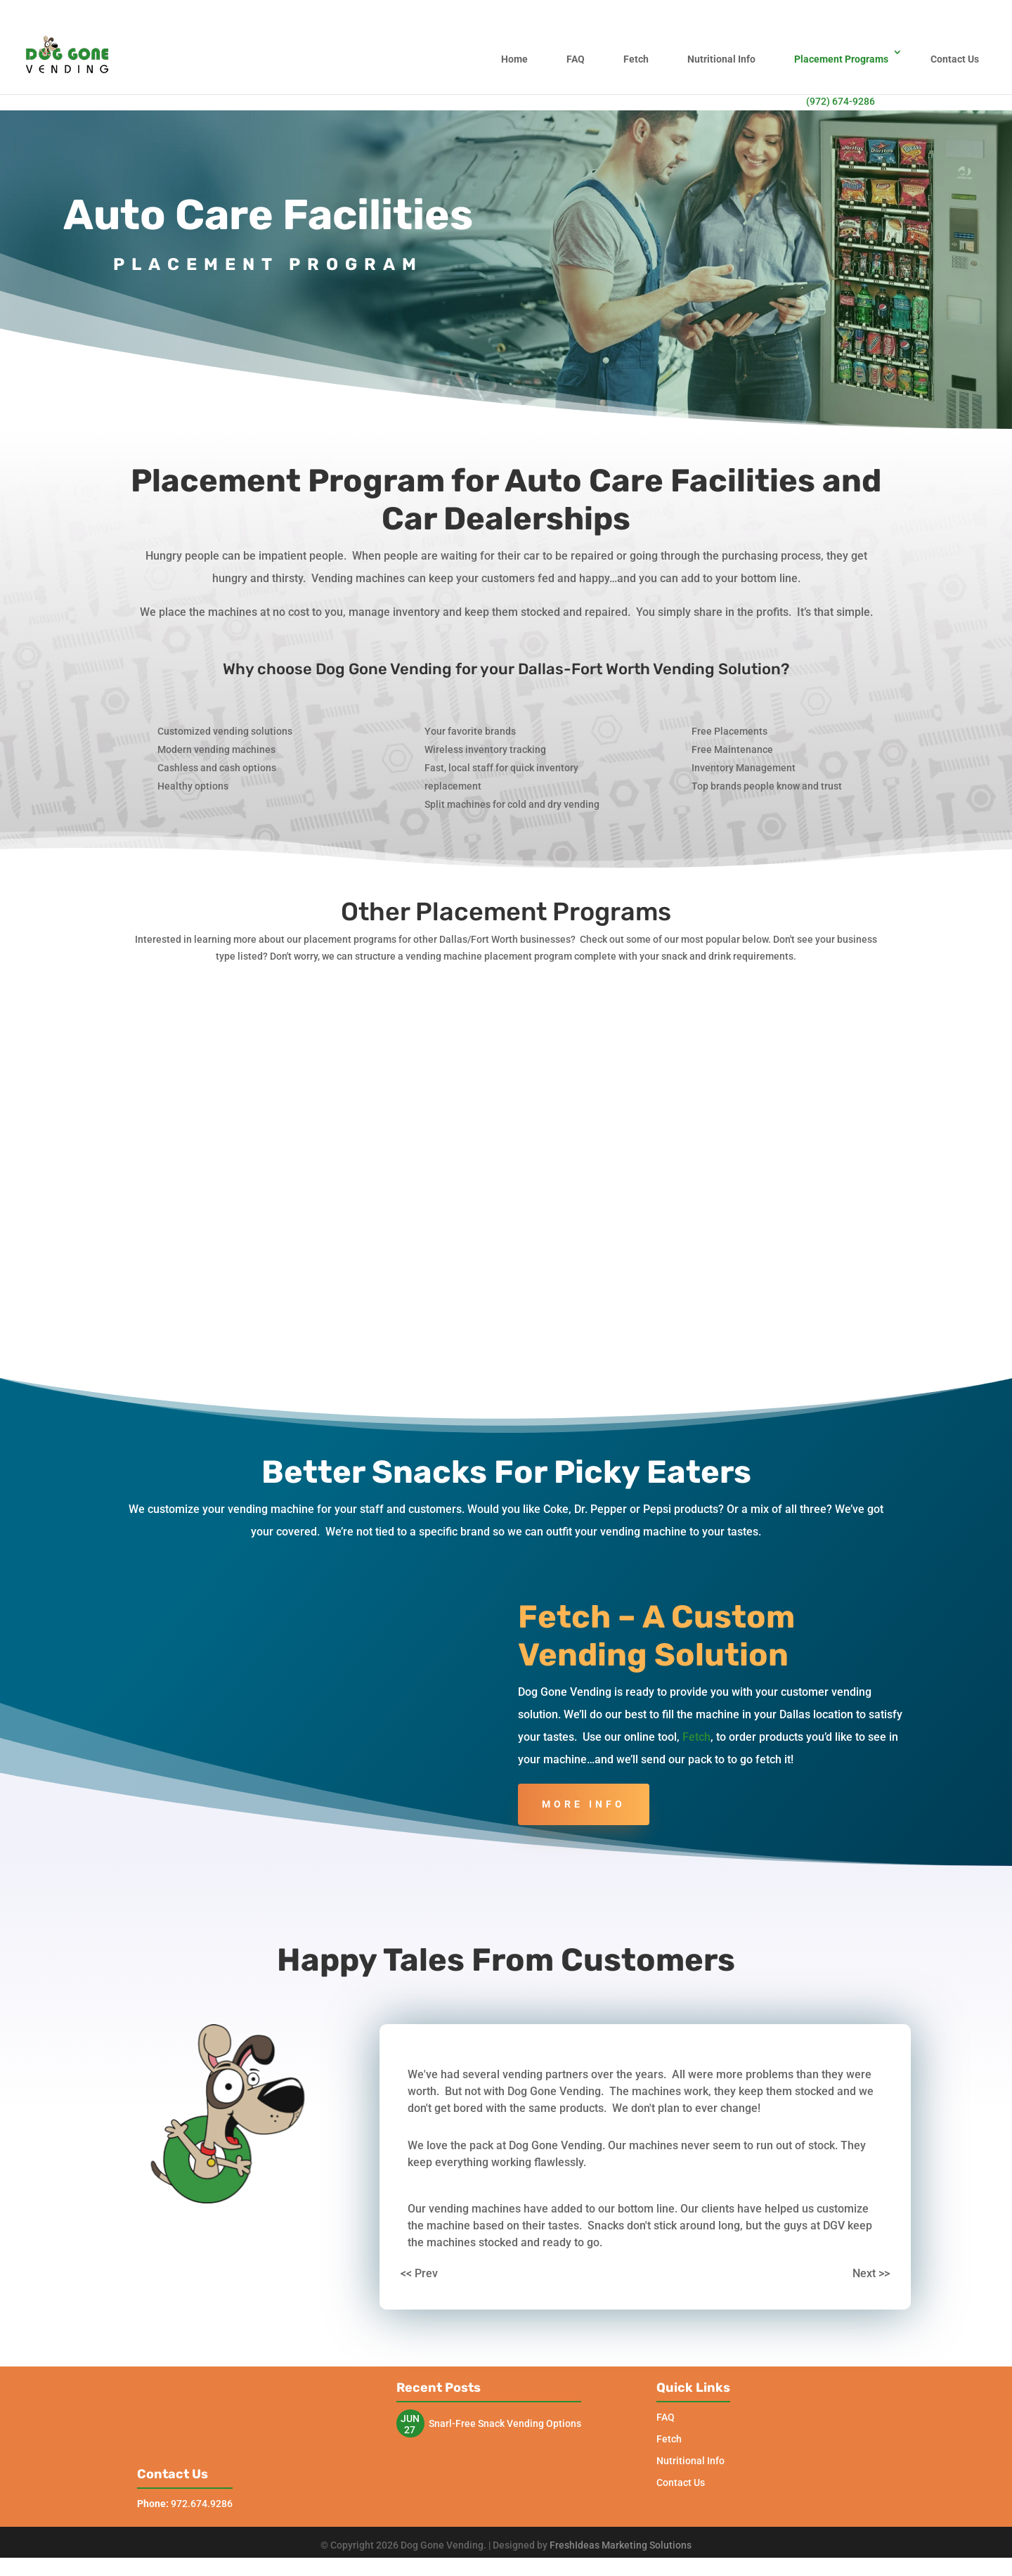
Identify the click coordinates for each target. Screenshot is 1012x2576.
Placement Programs (841, 59)
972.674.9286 (185, 2521)
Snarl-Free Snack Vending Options (505, 2368)
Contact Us (954, 59)
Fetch (636, 59)
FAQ (575, 59)
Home (514, 59)
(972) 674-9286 (840, 101)
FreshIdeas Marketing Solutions (621, 2563)
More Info (583, 1748)
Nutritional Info (721, 59)
